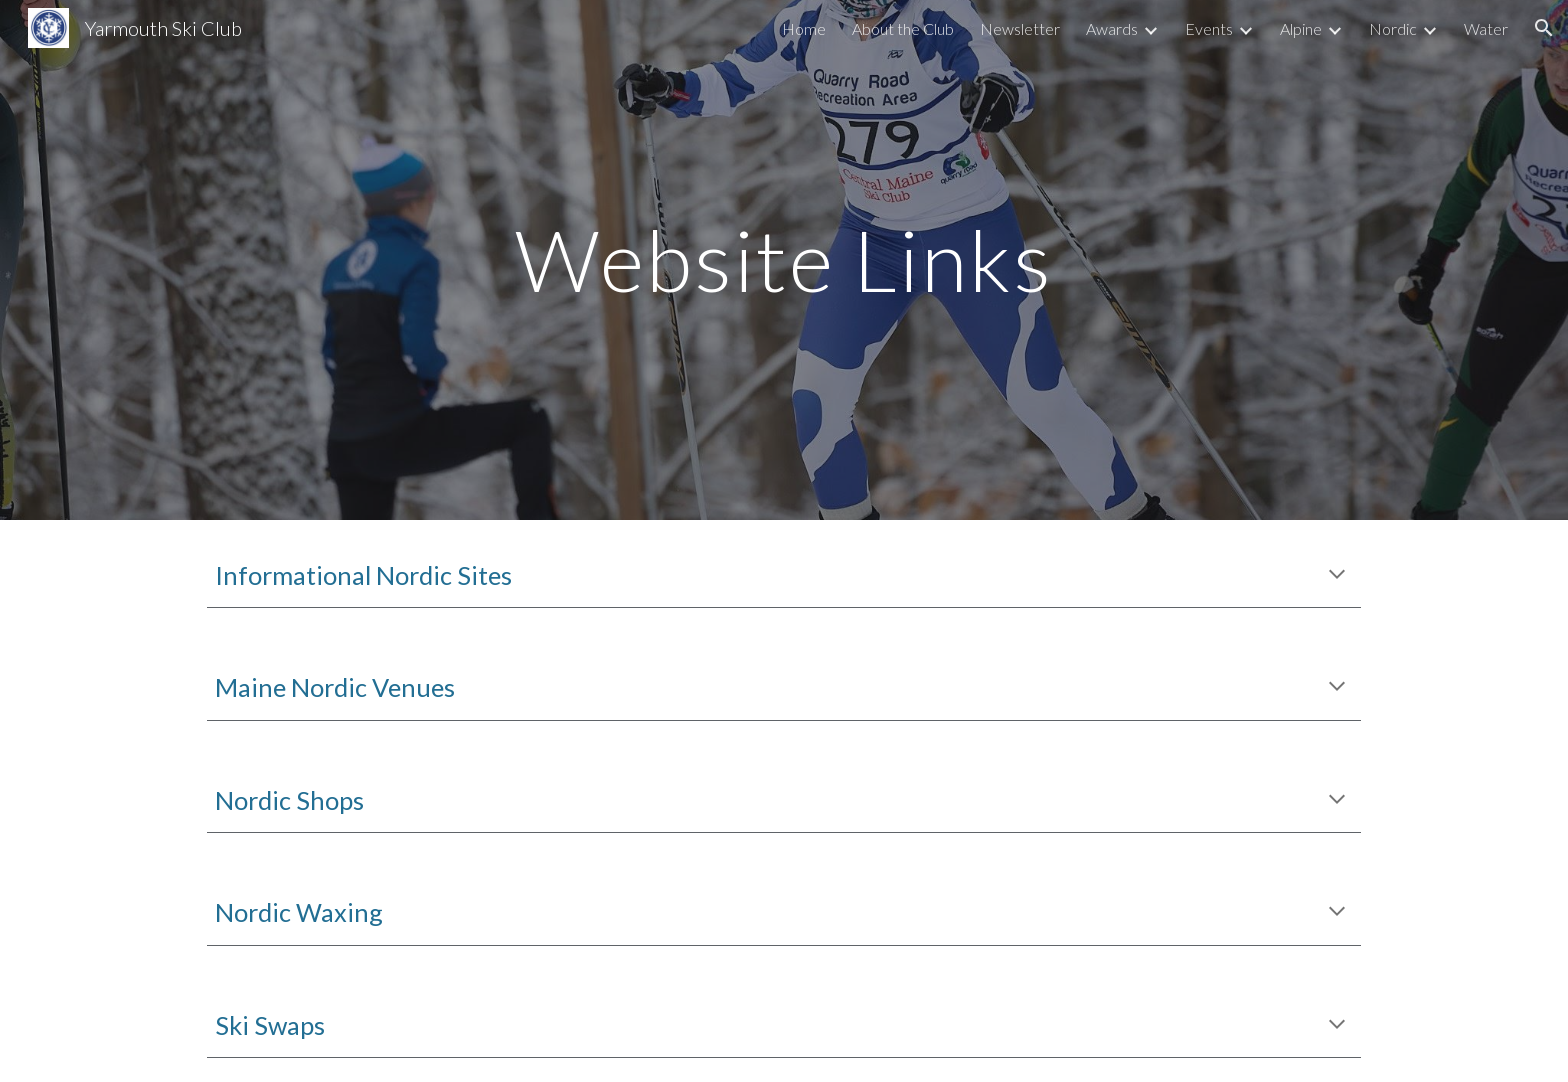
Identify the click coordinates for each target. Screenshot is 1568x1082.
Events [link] (1209, 28)
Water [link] (1486, 28)
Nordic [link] (1393, 28)
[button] (1544, 28)
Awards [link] (1112, 28)
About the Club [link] (903, 28)
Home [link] (804, 28)
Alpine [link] (1301, 28)
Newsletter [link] (1020, 28)
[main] (784, 259)
